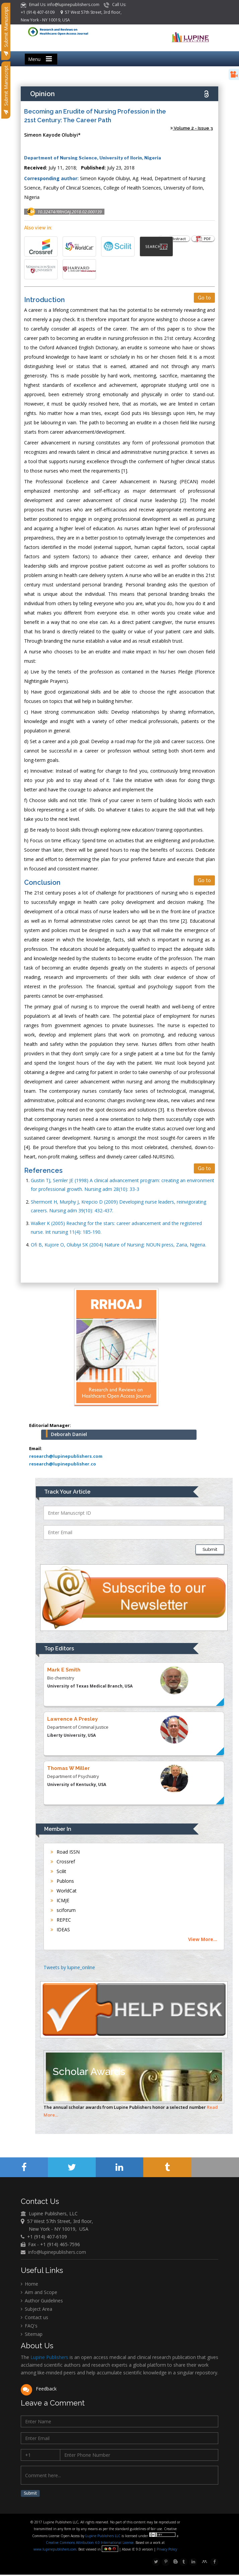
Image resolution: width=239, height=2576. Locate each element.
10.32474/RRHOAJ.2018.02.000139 (69, 212)
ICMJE (60, 1900)
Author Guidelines (42, 2301)
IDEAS (60, 1929)
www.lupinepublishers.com (55, 2550)
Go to (204, 297)
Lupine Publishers (48, 2358)
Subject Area (36, 2309)
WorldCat (64, 1890)
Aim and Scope (39, 2292)
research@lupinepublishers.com (65, 1456)
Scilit (58, 1871)
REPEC (61, 1920)
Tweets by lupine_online (69, 1967)
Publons (62, 1881)
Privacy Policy (166, 2550)
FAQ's (29, 2326)
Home (29, 2284)
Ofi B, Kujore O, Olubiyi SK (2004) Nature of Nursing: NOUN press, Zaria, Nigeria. (118, 1244)
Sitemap (32, 2334)
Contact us (34, 2317)
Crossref (63, 1861)
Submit (210, 1549)
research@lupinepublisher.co (62, 1464)
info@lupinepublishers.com (57, 2252)
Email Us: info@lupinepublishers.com (60, 4)
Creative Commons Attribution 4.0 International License (90, 2544)
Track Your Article (67, 1492)
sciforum (63, 1910)
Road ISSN (65, 1852)
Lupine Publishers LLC (104, 2537)
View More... (202, 1939)
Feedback (39, 2389)
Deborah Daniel (69, 1434)
